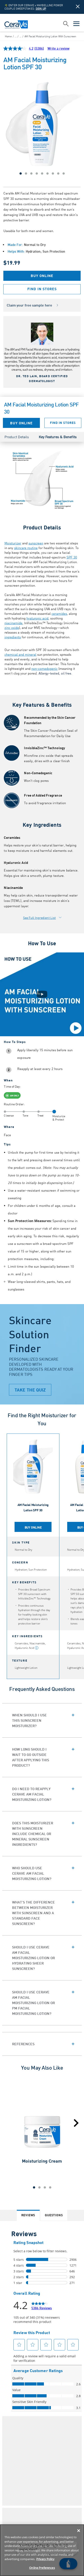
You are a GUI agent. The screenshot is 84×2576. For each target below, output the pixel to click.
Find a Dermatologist (25, 2311)
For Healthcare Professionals (32, 2402)
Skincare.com (17, 2411)
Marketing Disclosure (34, 2519)
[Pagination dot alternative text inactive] (26, 173)
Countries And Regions (26, 2393)
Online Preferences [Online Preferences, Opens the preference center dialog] (42, 2568)
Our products (17, 2285)
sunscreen (35, 543)
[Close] (79, 2531)
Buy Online (42, 275)
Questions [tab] (54, 2215)
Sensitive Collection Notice (21, 2505)
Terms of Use (34, 2516)
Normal (44, 2497)
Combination (17, 2497)
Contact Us (15, 2384)
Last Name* (20, 2455)
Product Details (16, 437)
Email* (17, 2473)
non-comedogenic (44, 668)
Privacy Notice (44, 2522)
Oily (56, 2497)
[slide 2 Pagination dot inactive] (45, 2187)
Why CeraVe (16, 2365)
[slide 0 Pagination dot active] (34, 2187)
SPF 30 (72, 557)
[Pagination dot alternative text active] (20, 173)
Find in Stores (42, 289)
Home (8, 36)
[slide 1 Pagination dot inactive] (39, 2187)
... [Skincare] (15, 36)
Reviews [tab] (28, 2215)
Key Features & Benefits (58, 437)
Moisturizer (12, 543)
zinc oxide (11, 628)
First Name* (21, 2437)
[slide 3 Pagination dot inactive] (50, 2187)
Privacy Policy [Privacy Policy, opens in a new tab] (45, 2559)
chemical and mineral (20, 654)
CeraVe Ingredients (23, 2348)
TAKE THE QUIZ (30, 1389)
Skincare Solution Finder (28, 2320)
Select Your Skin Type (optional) (23, 2491)
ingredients (12, 637)
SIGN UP (41, 8)
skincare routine (26, 548)
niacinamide (13, 623)
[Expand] (42, 1714)
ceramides (59, 613)
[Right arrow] (76, 2123)
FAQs (10, 2302)
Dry (32, 2497)
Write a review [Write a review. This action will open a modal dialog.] (58, 48)
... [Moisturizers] (20, 36)
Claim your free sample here (32, 305)
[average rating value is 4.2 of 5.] (18, 48)
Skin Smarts (16, 2356)
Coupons (13, 2294)
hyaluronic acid (37, 618)
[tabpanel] (42, 2230)
